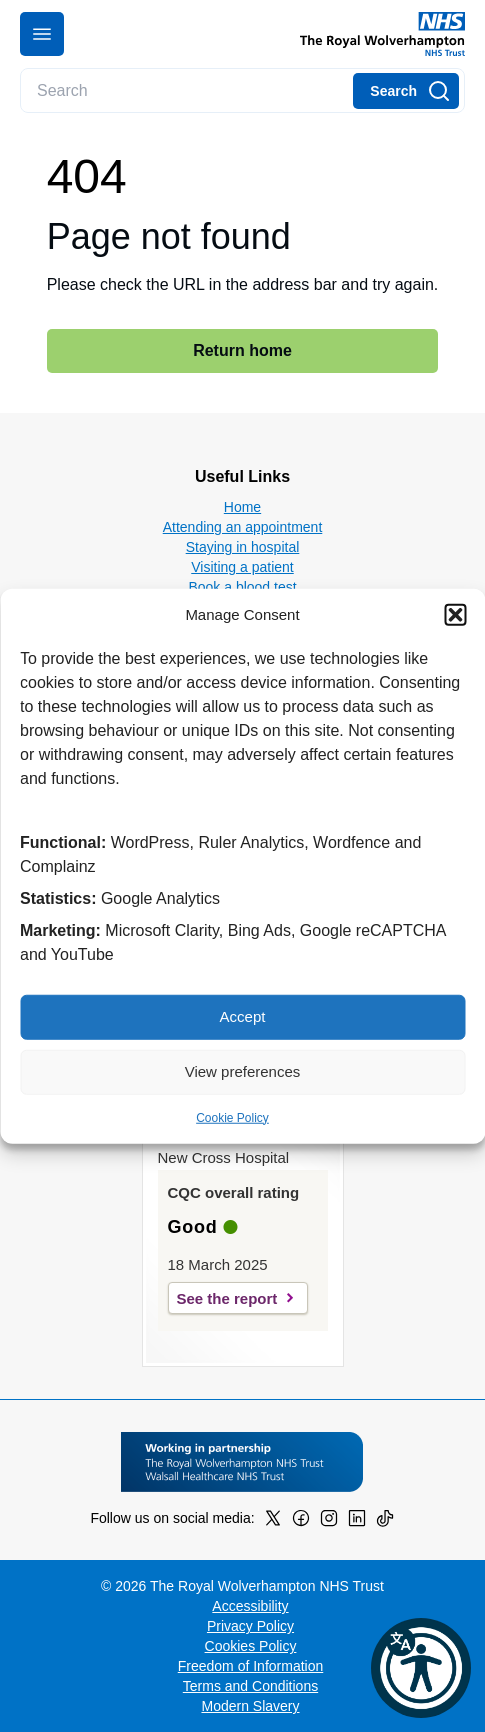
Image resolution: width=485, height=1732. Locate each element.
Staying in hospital (243, 547)
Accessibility (250, 1606)
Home (242, 507)
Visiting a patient (242, 567)
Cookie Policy (232, 1117)
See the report (227, 1298)
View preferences (243, 1071)
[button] (455, 615)
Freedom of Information (251, 1666)
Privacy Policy (250, 1626)
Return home (242, 350)
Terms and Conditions (250, 1686)
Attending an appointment (243, 527)
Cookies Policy (251, 1646)
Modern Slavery (250, 1706)
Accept (243, 1016)
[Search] (406, 91)
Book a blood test (242, 587)
